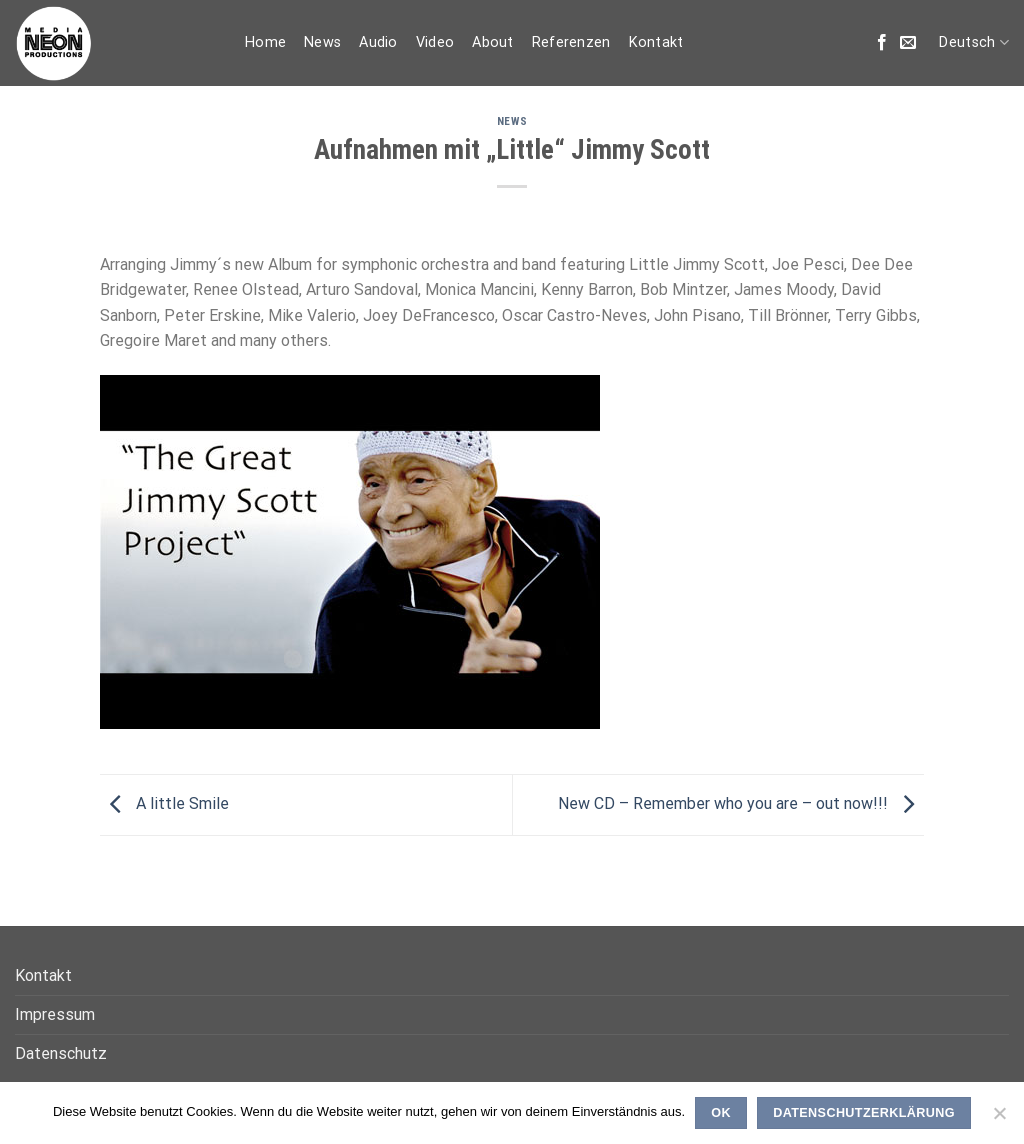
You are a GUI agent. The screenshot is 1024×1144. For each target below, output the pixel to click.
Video (435, 42)
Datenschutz (61, 1053)
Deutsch (974, 42)
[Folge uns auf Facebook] (882, 43)
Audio (378, 42)
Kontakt (656, 42)
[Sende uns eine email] (908, 43)
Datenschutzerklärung (864, 1113)
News (322, 42)
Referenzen (571, 42)
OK (721, 1113)
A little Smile (164, 803)
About (492, 42)
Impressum (55, 1014)
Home (265, 42)
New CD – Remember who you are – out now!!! (741, 803)
